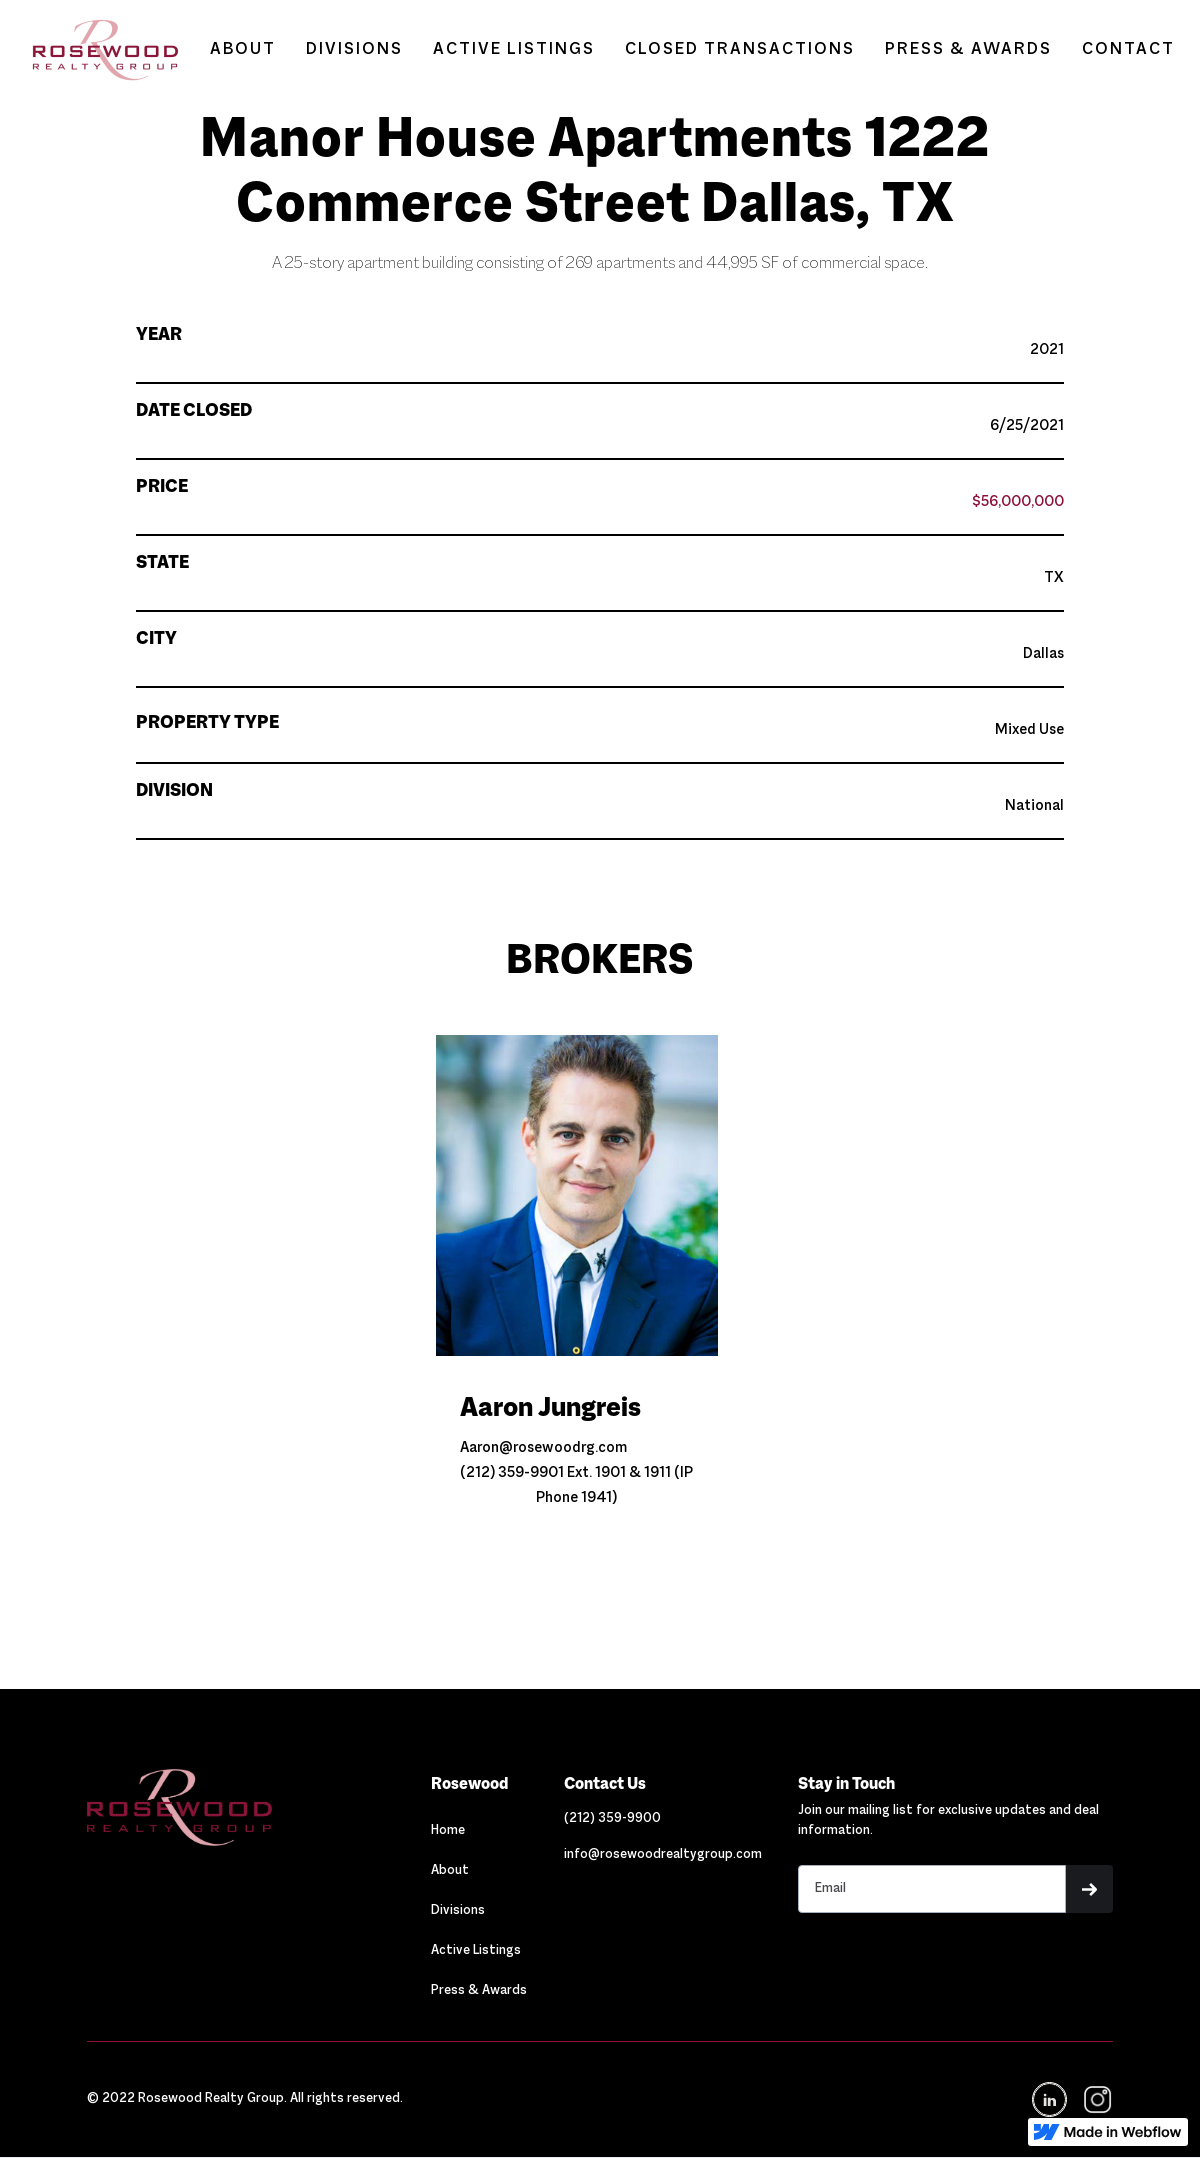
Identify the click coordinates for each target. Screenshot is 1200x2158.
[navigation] (1096, 2099)
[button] (1089, 1889)
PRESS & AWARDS (968, 50)
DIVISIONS (354, 50)
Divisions (458, 1911)
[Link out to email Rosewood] (663, 1855)
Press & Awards (479, 1991)
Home (448, 1831)
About (450, 1871)
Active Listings (476, 1951)
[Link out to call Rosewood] (612, 1819)
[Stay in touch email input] (932, 1889)
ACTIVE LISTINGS (514, 50)
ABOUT (243, 50)
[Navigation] (241, 1807)
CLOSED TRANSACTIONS (740, 50)
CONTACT (1128, 50)
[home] (95, 50)
